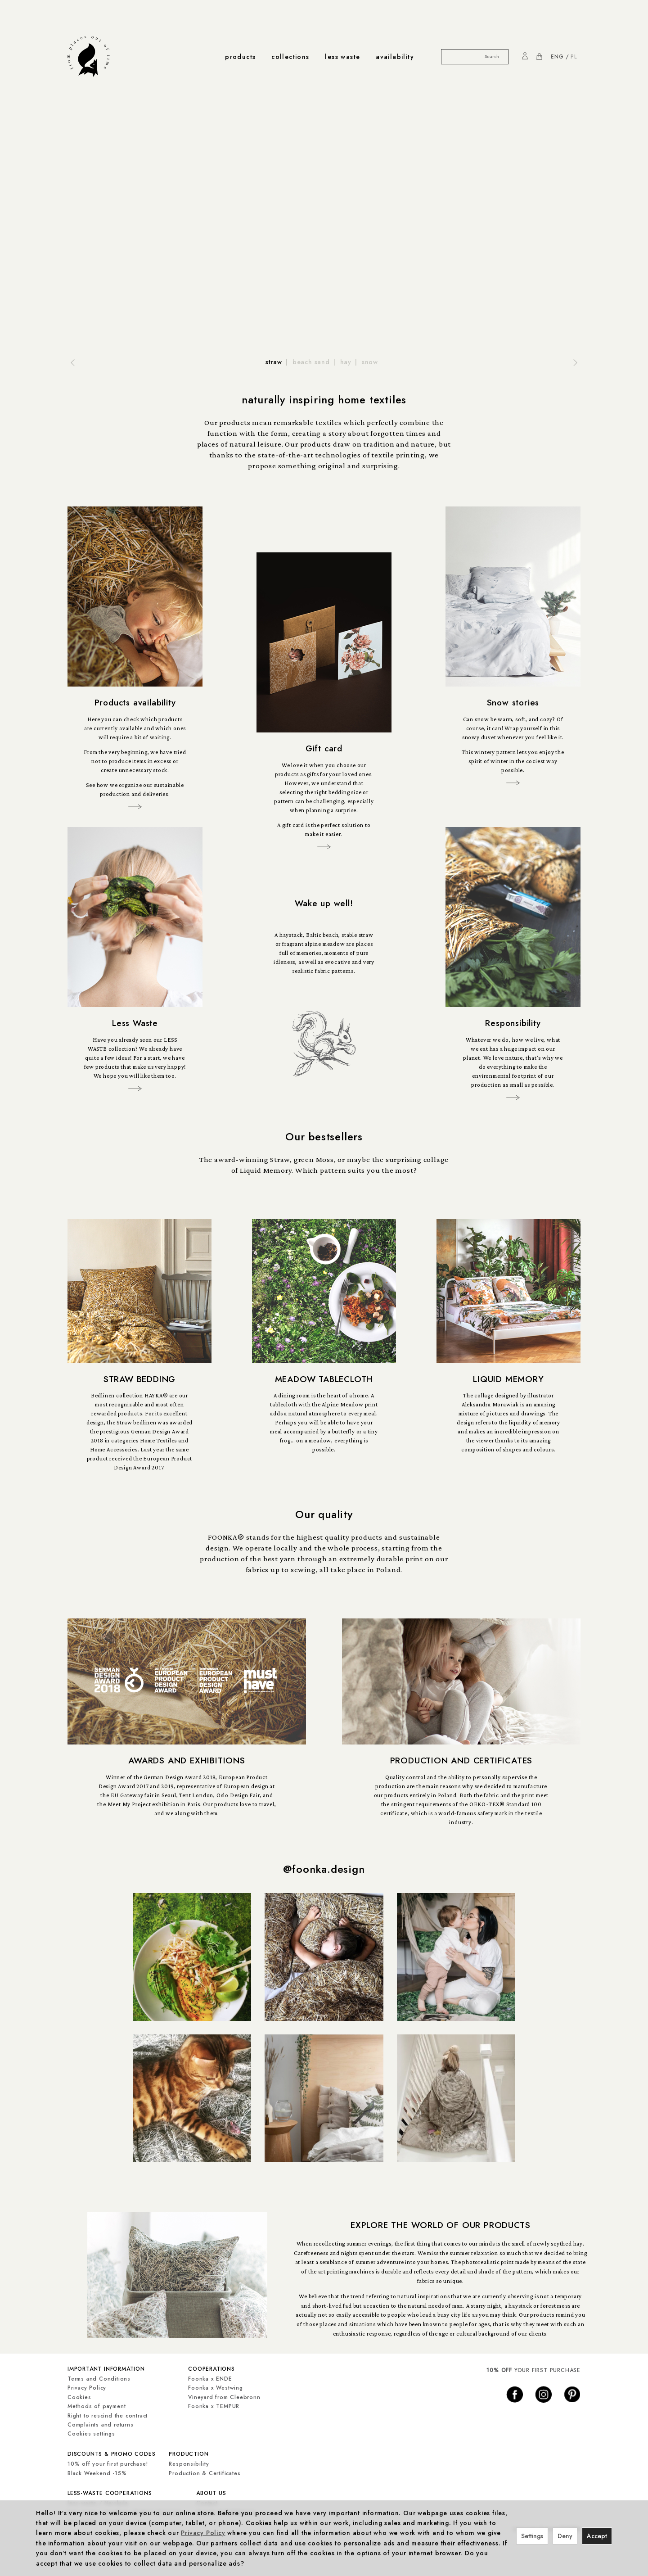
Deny (565, 2535)
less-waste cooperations (110, 2492)
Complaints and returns (101, 2426)
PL (574, 57)
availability (395, 56)
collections (290, 56)
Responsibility (189, 2463)
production (188, 2454)
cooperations (211, 2371)
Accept (597, 2535)
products (240, 56)
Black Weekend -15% (97, 2472)
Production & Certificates (204, 2472)
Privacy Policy (87, 2389)
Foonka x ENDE (210, 2380)
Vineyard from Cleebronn (224, 2399)
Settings (532, 2535)
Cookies (79, 2399)
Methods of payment (97, 2408)
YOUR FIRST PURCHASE (533, 2373)
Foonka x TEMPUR (213, 2408)
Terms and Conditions (99, 2380)
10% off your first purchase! (108, 2463)
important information (106, 2371)
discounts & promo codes (111, 2454)
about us (211, 2492)
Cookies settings (91, 2435)
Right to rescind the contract (108, 2417)
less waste (342, 56)
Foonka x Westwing (215, 2389)
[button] (71, 362)
